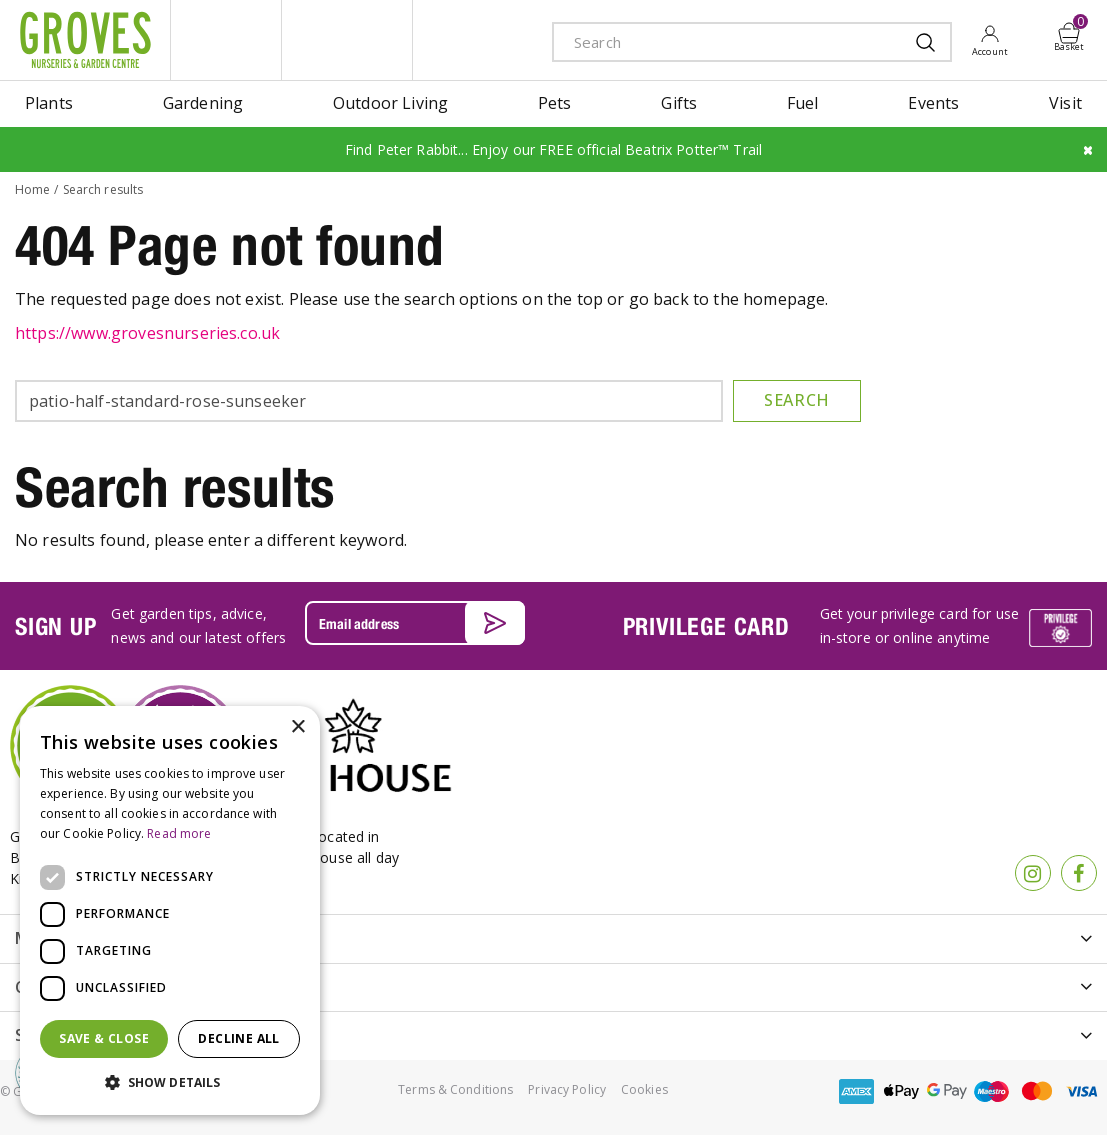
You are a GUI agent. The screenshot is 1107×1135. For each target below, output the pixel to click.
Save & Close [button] (104, 1038)
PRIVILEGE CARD (706, 626)
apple (902, 1091)
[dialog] (170, 910)
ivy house (347, 40)
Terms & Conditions (455, 1089)
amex (857, 1091)
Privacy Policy (567, 1089)
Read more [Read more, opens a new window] (179, 833)
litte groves (226, 40)
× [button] (297, 727)
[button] (170, 1083)
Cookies (644, 1089)
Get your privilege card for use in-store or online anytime (919, 625)
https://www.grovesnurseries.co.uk (147, 333)
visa (1082, 1091)
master (1037, 1091)
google (947, 1091)
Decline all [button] (238, 1038)
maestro (992, 1091)
